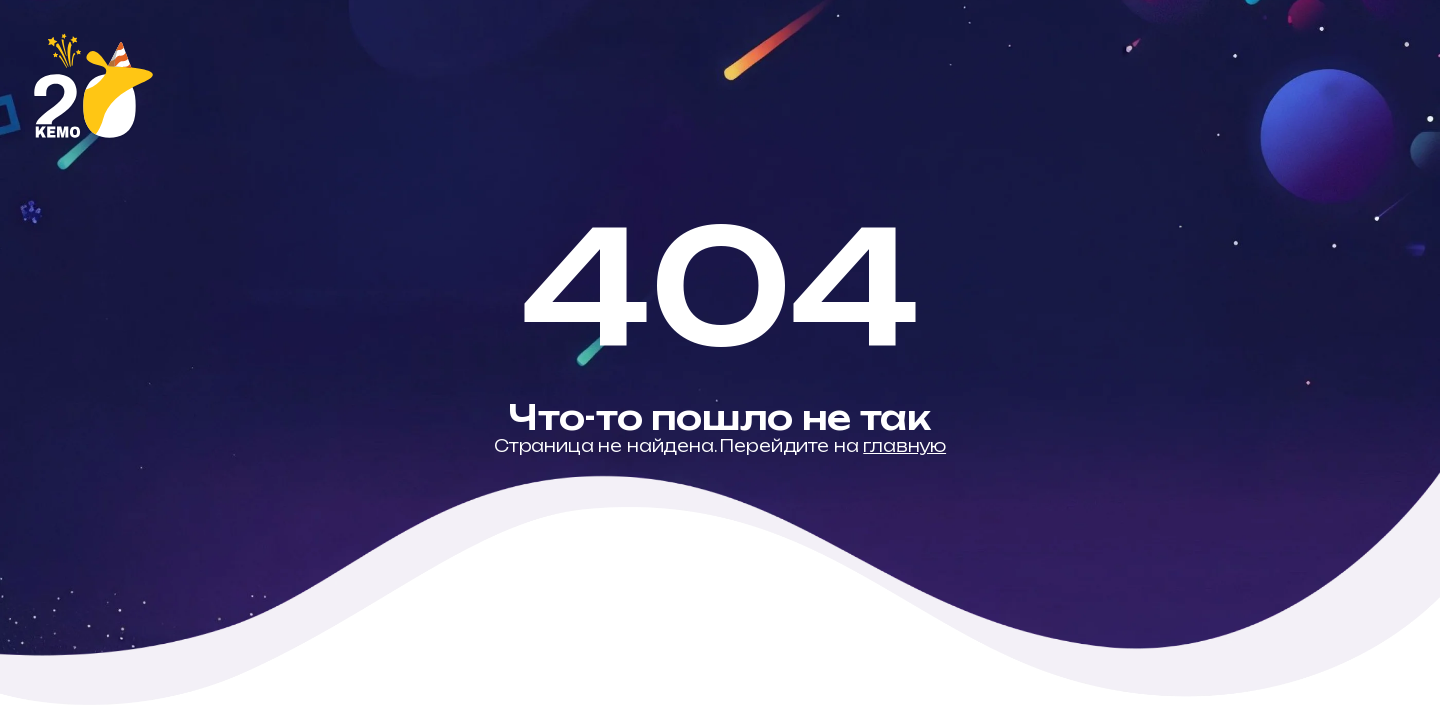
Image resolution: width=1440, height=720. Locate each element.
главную (904, 446)
